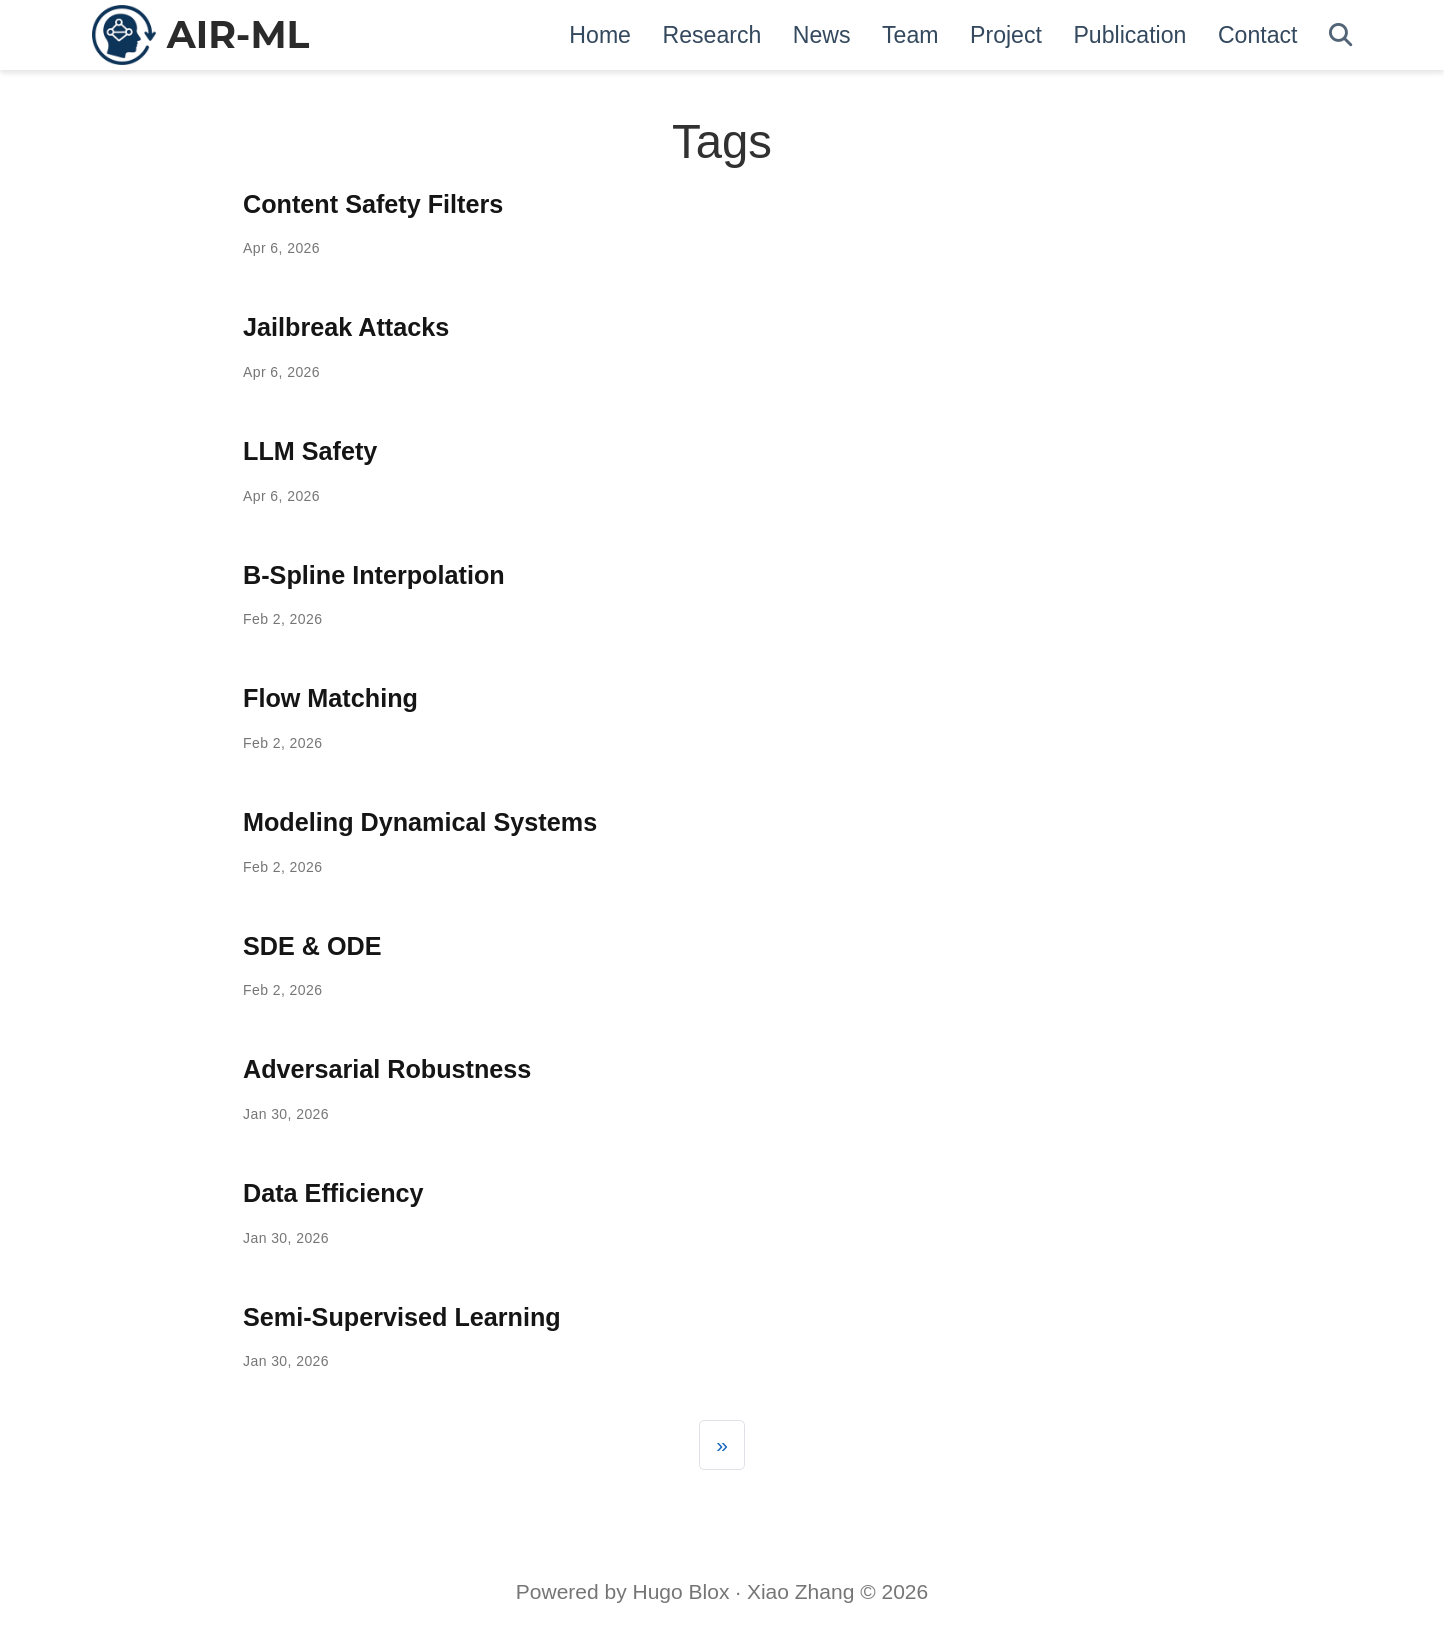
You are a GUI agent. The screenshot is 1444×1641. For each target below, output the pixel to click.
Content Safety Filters (373, 204)
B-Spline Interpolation (374, 575)
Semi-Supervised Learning (402, 1317)
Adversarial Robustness (387, 1069)
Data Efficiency (333, 1193)
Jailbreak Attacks (346, 327)
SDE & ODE (312, 946)
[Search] (1340, 35)
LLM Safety (310, 451)
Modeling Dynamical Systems (420, 822)
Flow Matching (330, 698)
